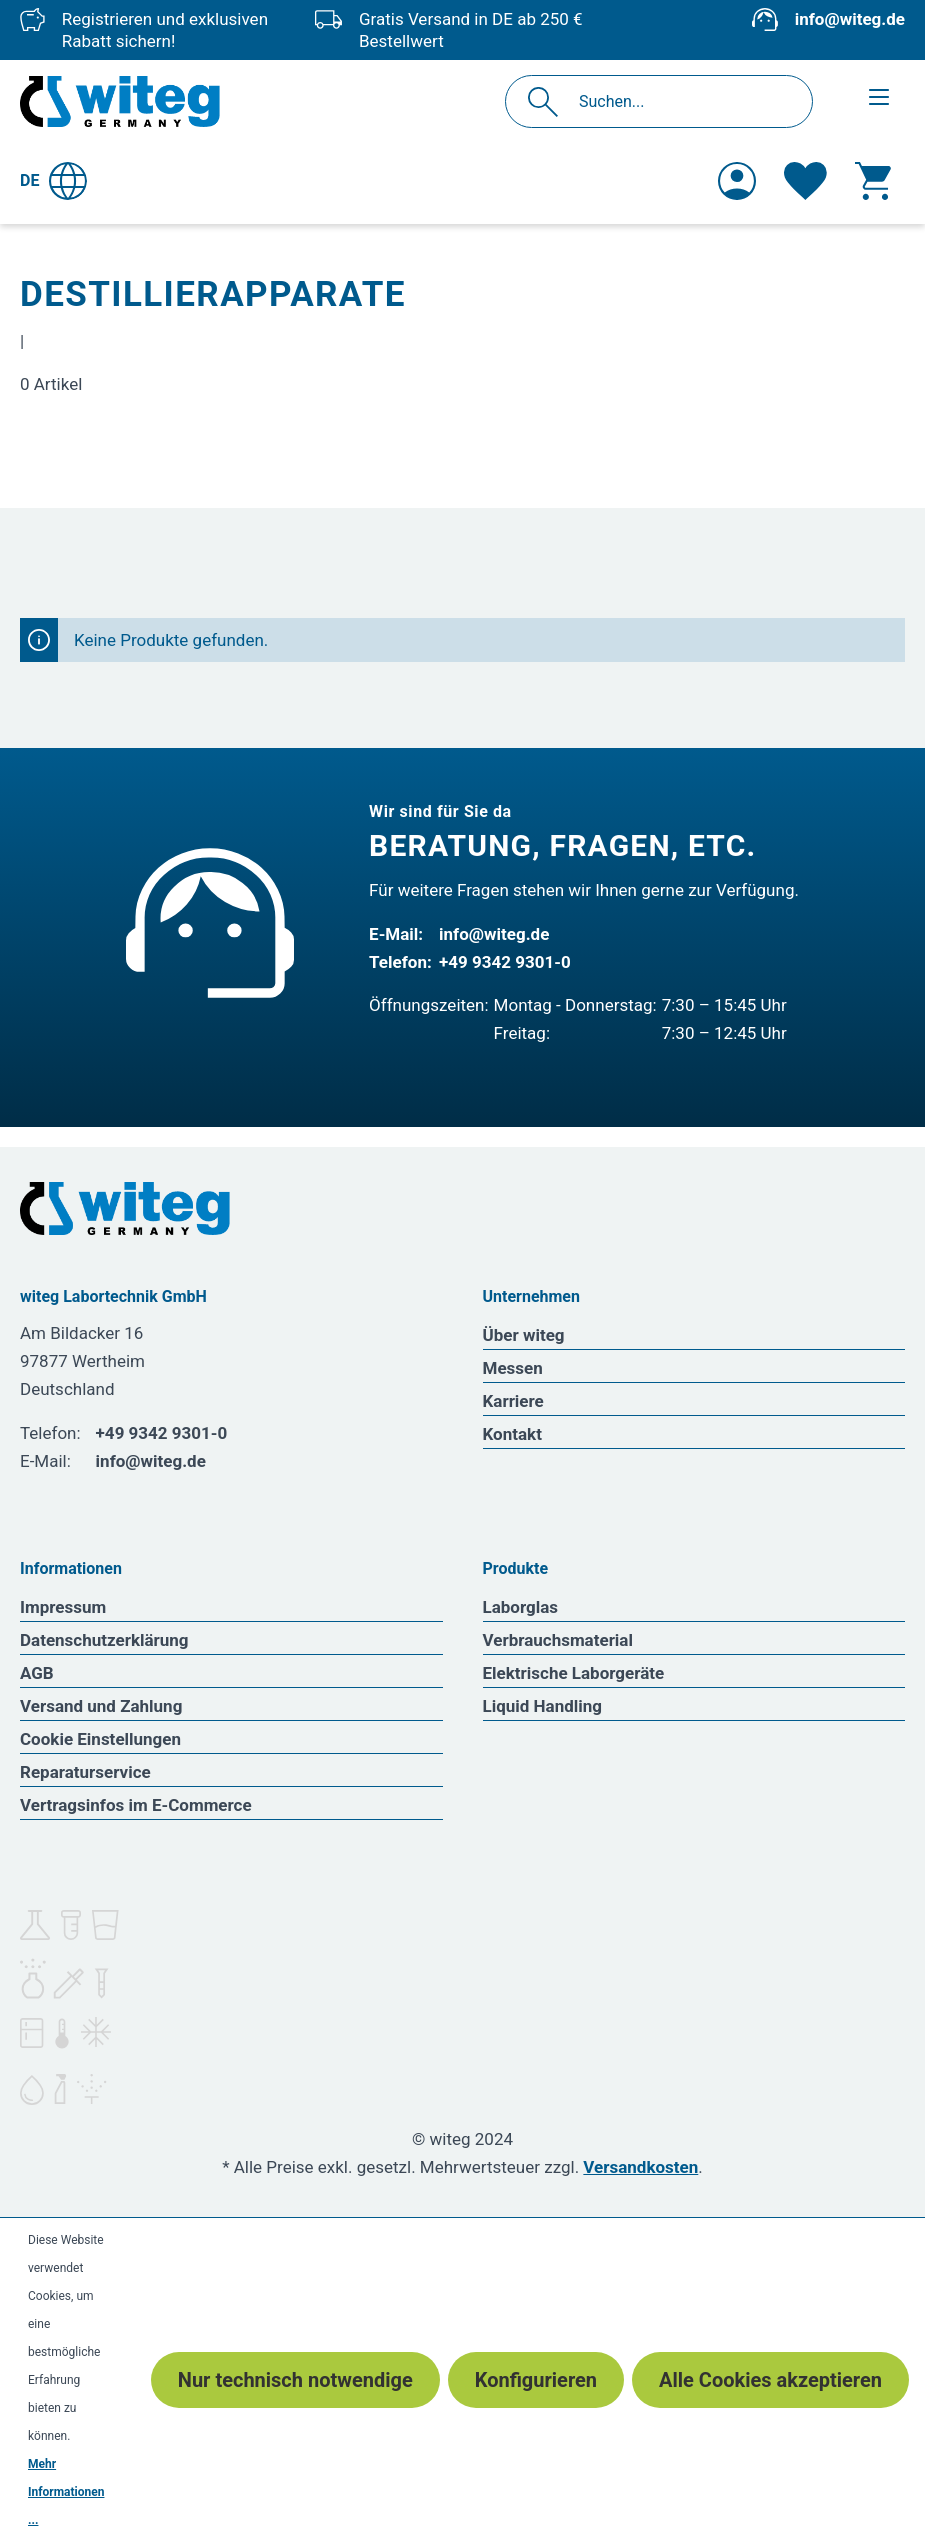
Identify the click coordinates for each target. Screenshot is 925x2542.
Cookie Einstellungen (100, 1739)
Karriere (513, 1401)
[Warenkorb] (873, 181)
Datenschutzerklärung (104, 1640)
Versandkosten (640, 2167)
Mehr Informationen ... (66, 2492)
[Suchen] (548, 101)
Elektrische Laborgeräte (574, 1673)
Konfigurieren (536, 2380)
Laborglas (521, 1607)
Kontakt (512, 1434)
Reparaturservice (85, 1772)
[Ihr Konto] (737, 181)
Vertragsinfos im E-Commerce (136, 1805)
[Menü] (879, 97)
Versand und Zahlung (101, 1706)
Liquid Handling (543, 1706)
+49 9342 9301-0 (505, 962)
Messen (513, 1368)
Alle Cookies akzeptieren (770, 2380)
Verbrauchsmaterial (558, 1640)
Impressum (63, 1607)
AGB (37, 1673)
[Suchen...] (680, 101)
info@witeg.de (850, 19)
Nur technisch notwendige (295, 2380)
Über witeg (524, 1335)
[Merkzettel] (805, 181)
